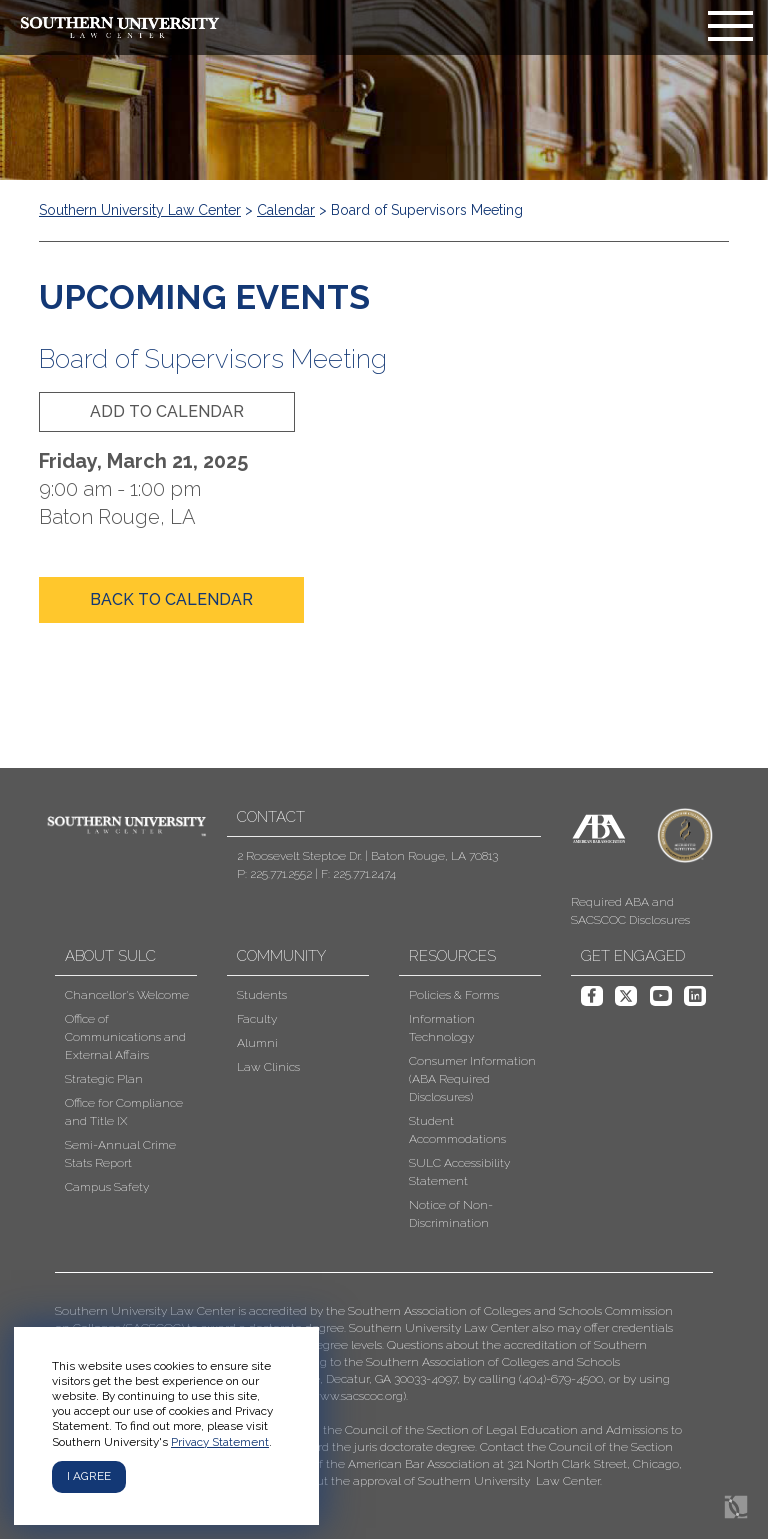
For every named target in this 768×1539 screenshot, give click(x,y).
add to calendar (167, 411)
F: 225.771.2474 (358, 874)
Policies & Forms (454, 995)
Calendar (286, 210)
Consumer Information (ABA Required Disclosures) (472, 1079)
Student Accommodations (457, 1130)
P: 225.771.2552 (274, 874)
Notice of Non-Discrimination (451, 1214)
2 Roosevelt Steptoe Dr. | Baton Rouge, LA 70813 (367, 856)
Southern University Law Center (140, 210)
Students (262, 995)
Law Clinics (268, 1067)
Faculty (257, 1019)
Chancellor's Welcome (127, 995)
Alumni (257, 1043)
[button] (369, 1396)
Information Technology (442, 1028)
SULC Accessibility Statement (459, 1172)
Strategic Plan (104, 1079)
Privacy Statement (220, 1442)
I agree (89, 1476)
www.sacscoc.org (356, 1396)
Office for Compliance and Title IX (124, 1112)
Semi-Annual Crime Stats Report (120, 1154)
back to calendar (171, 599)
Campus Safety (107, 1187)
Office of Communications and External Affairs (125, 1037)
